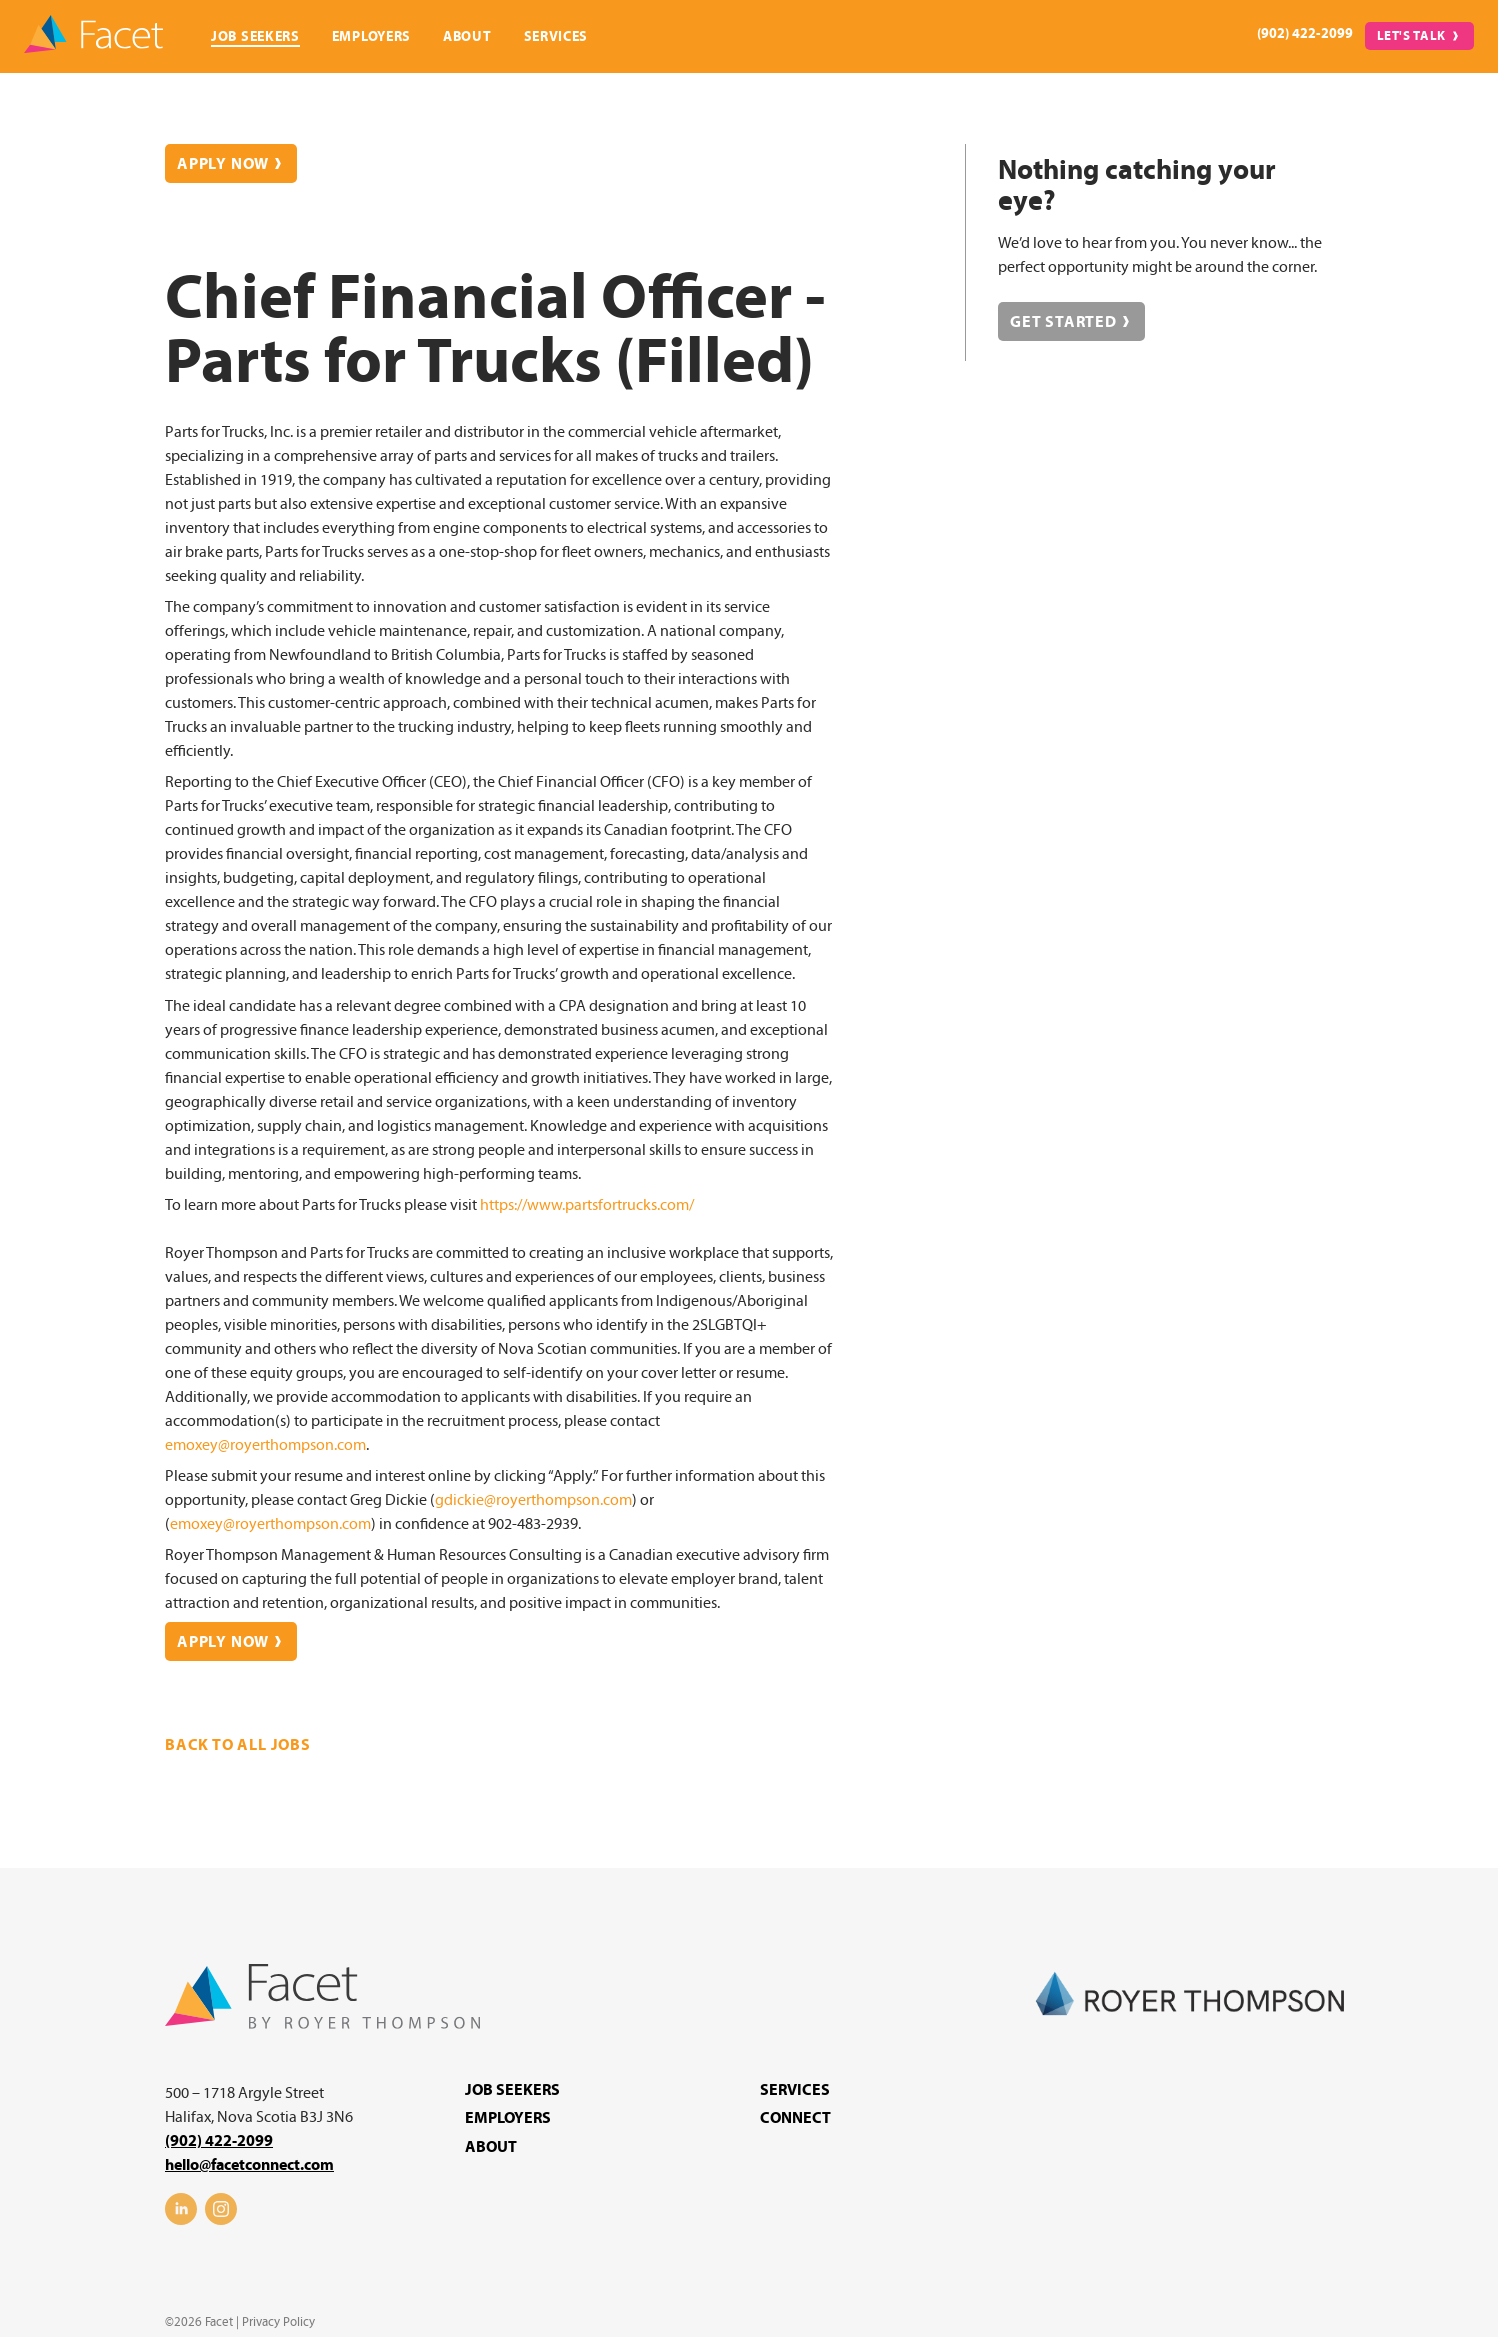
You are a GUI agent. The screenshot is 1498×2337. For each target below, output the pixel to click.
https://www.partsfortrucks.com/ (587, 1205)
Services (556, 36)
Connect (795, 2118)
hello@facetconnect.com (249, 2165)
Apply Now (223, 164)
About (467, 36)
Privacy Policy (278, 2322)
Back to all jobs (238, 1745)
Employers (371, 36)
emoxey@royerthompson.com (265, 1445)
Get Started (1063, 322)
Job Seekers (255, 36)
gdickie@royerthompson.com (533, 1500)
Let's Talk (1412, 36)
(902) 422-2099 (1305, 33)
